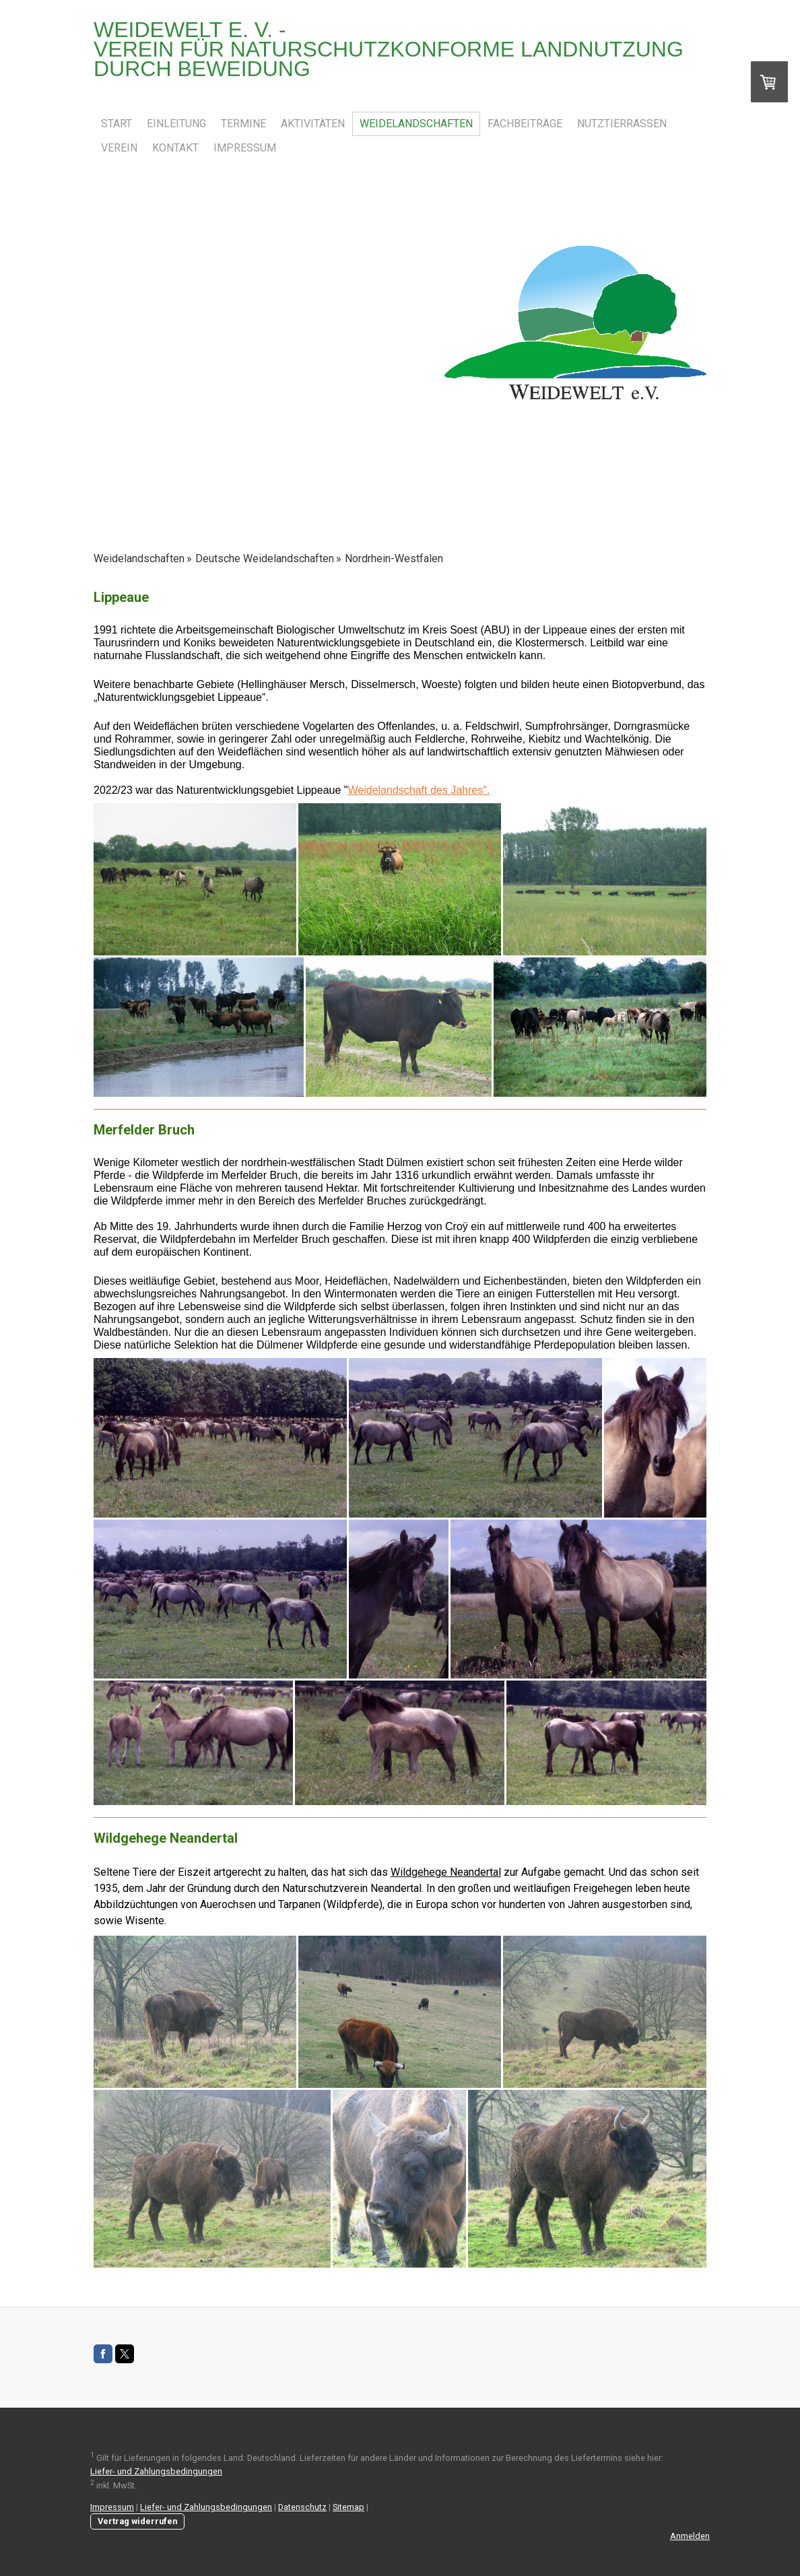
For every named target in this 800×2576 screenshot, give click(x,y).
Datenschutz (302, 2507)
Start (116, 123)
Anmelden (690, 2536)
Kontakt (175, 147)
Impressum (244, 147)
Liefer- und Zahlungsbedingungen (156, 2471)
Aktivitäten (313, 123)
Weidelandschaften (416, 123)
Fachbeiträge (525, 123)
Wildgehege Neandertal (446, 1872)
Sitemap (348, 2507)
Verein (119, 147)
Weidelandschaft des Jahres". (418, 790)
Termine (243, 123)
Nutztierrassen (622, 123)
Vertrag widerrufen (137, 2521)
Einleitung (176, 123)
